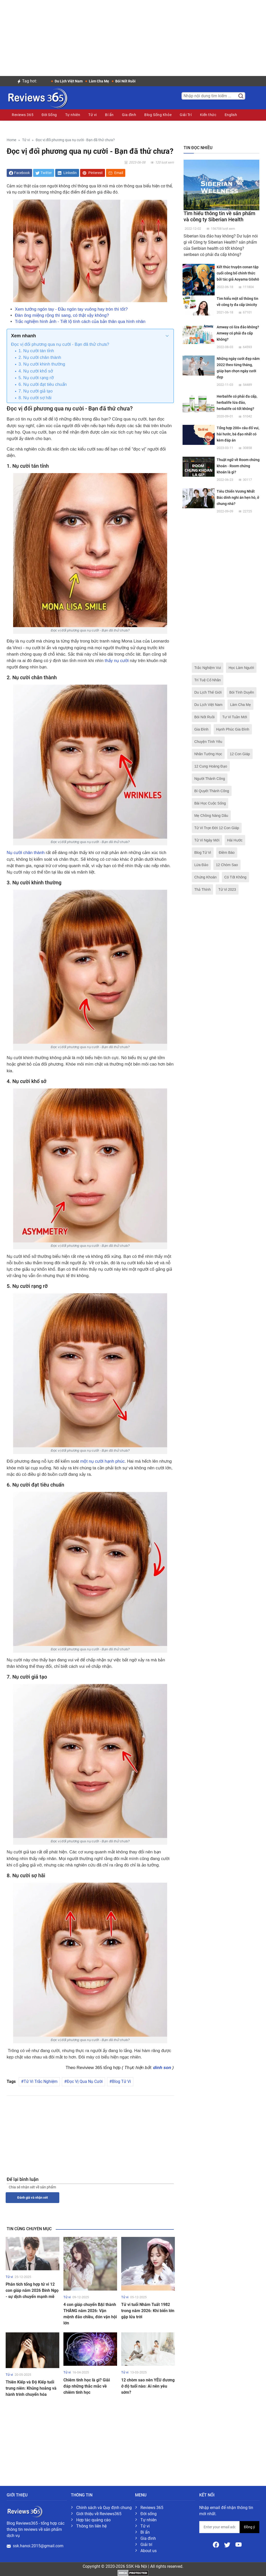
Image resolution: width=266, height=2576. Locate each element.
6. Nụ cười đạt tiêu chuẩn (42, 384)
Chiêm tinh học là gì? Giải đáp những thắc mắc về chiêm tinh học (86, 2386)
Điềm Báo (227, 852)
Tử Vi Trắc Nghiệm (41, 2081)
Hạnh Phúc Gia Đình (232, 729)
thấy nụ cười (117, 660)
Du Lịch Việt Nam (208, 705)
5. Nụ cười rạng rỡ (37, 377)
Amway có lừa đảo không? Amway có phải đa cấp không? (238, 333)
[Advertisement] (133, 36)
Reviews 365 (22, 115)
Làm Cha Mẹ (240, 705)
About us (148, 2550)
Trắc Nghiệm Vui (207, 668)
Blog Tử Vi (121, 2081)
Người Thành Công (209, 779)
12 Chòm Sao (227, 865)
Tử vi (92, 115)
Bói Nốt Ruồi (204, 717)
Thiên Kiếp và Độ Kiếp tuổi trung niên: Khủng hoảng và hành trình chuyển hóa (31, 2388)
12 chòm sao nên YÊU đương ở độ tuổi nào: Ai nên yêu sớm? (148, 2386)
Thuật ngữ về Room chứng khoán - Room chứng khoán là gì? (238, 466)
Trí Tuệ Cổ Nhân (207, 680)
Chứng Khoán (205, 877)
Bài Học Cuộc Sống (210, 803)
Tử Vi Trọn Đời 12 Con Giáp (216, 828)
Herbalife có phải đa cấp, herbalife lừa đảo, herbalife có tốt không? (237, 402)
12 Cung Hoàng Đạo (210, 766)
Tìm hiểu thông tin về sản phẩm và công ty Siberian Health (219, 216)
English (231, 115)
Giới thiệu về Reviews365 (98, 2513)
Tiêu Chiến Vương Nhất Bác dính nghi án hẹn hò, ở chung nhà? (238, 497)
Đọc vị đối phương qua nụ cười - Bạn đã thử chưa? (60, 344)
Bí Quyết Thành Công (211, 791)
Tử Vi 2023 (227, 889)
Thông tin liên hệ (91, 2526)
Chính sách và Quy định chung (104, 2507)
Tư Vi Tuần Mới (234, 717)
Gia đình (129, 115)
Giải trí (146, 2544)
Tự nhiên (72, 115)
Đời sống (148, 2513)
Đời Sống (49, 115)
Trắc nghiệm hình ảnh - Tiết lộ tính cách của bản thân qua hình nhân (80, 321)
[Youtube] (238, 2544)
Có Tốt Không (235, 877)
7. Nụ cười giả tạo (35, 391)
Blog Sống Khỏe (158, 115)
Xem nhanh (23, 335)
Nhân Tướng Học (208, 754)
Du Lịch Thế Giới (208, 692)
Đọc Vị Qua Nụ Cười (85, 2081)
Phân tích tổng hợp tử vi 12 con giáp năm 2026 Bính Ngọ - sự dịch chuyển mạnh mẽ (32, 2290)
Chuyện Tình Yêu (208, 742)
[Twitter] (227, 2544)
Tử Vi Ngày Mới (207, 840)
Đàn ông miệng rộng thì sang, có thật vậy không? (62, 315)
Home (11, 140)
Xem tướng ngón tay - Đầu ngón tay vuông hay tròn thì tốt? (71, 309)
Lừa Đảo (201, 865)
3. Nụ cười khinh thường (43, 364)
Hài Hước (235, 840)
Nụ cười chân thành (26, 852)
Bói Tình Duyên (241, 692)
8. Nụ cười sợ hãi (36, 397)
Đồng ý (249, 2527)
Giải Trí (186, 115)
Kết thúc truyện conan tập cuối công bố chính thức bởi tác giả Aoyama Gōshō (238, 273)
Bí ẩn (109, 115)
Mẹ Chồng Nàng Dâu (211, 815)
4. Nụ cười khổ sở (35, 371)
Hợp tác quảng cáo (93, 2519)
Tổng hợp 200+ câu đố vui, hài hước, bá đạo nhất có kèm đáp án (238, 434)
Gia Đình (201, 729)
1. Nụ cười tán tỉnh (36, 350)
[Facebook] (216, 2544)
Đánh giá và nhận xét (32, 2197)
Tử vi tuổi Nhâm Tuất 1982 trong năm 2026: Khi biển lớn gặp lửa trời (147, 2310)
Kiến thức (208, 115)
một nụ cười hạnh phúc (102, 1461)
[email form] (219, 2527)
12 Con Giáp (240, 754)
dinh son (162, 2067)
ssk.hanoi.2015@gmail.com (38, 2545)
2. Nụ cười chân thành (39, 357)
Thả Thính (202, 889)
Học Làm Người (241, 668)
